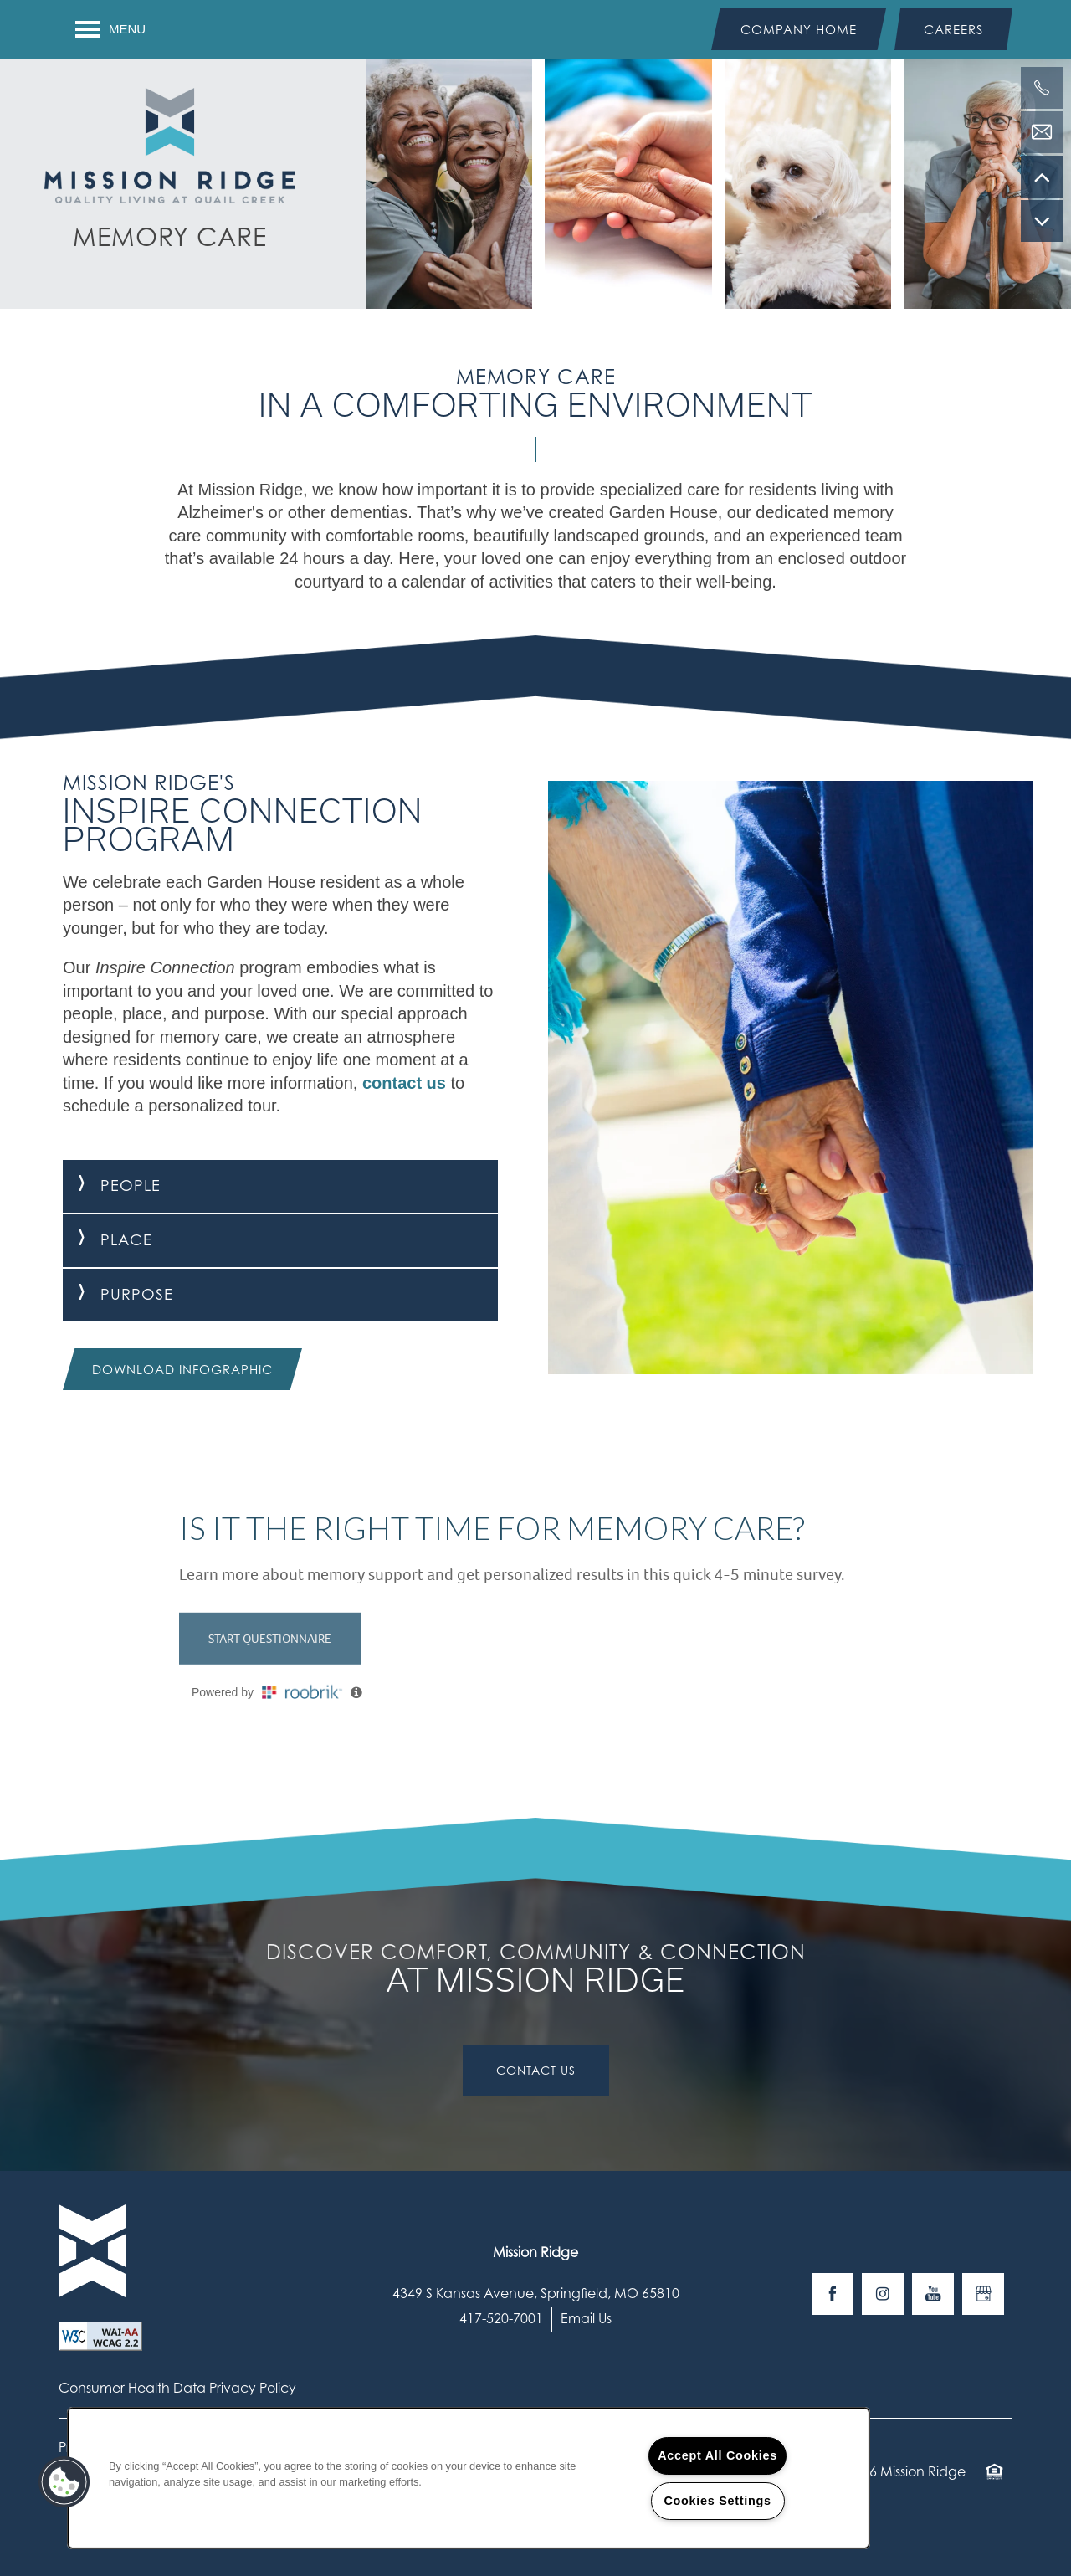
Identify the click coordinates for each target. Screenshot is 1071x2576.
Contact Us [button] (536, 2070)
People (112, 1185)
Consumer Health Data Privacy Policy (177, 2387)
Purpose (118, 1294)
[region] (468, 2478)
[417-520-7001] (1042, 88)
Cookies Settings (717, 2500)
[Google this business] (983, 2294)
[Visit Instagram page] (883, 2294)
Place (107, 1240)
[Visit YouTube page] (933, 2294)
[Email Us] (1042, 132)
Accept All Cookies (717, 2455)
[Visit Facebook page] (832, 2294)
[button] (798, 29)
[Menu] (110, 29)
